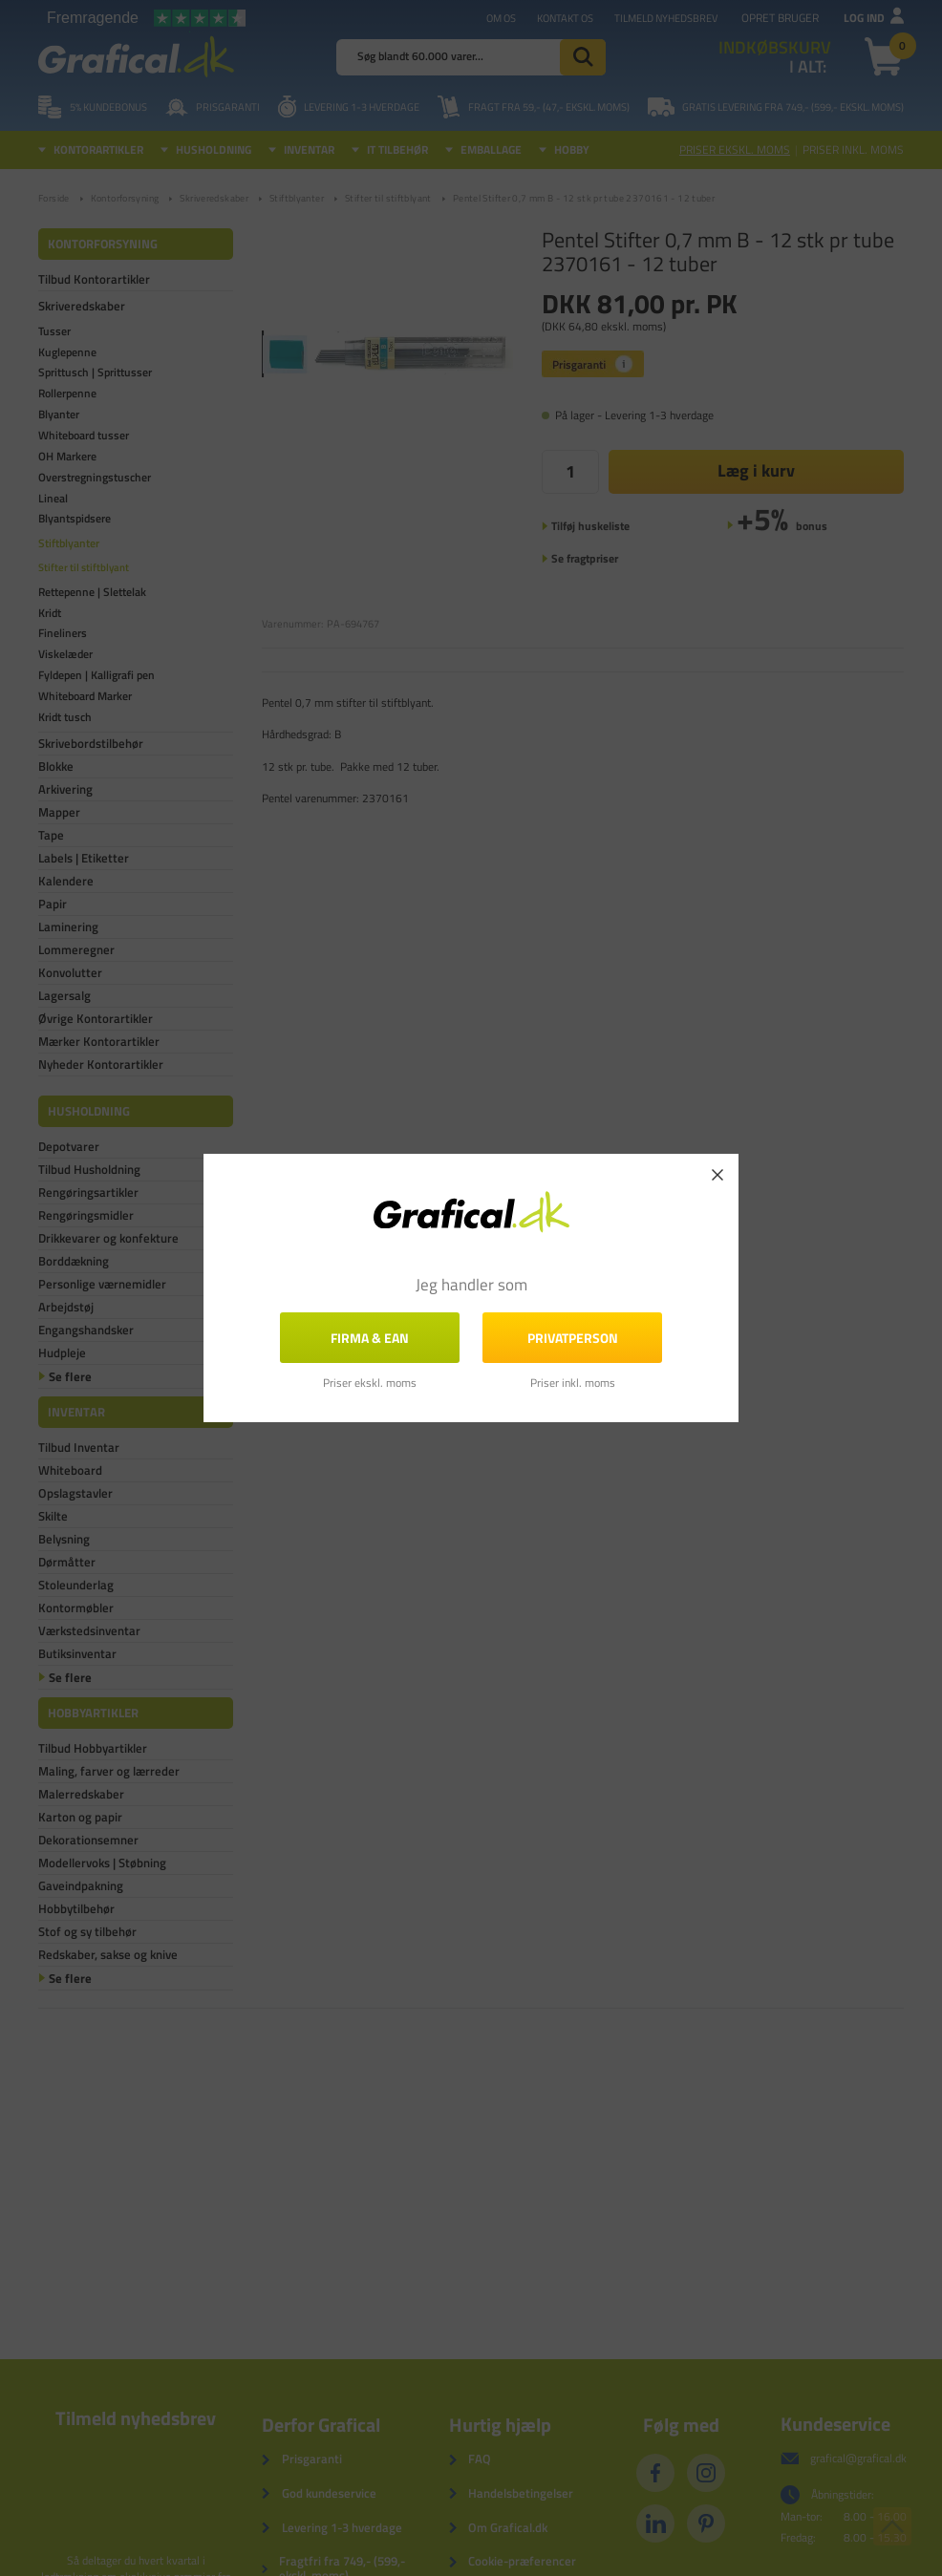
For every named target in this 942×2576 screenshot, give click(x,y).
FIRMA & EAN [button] (370, 1338)
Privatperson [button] (572, 1338)
